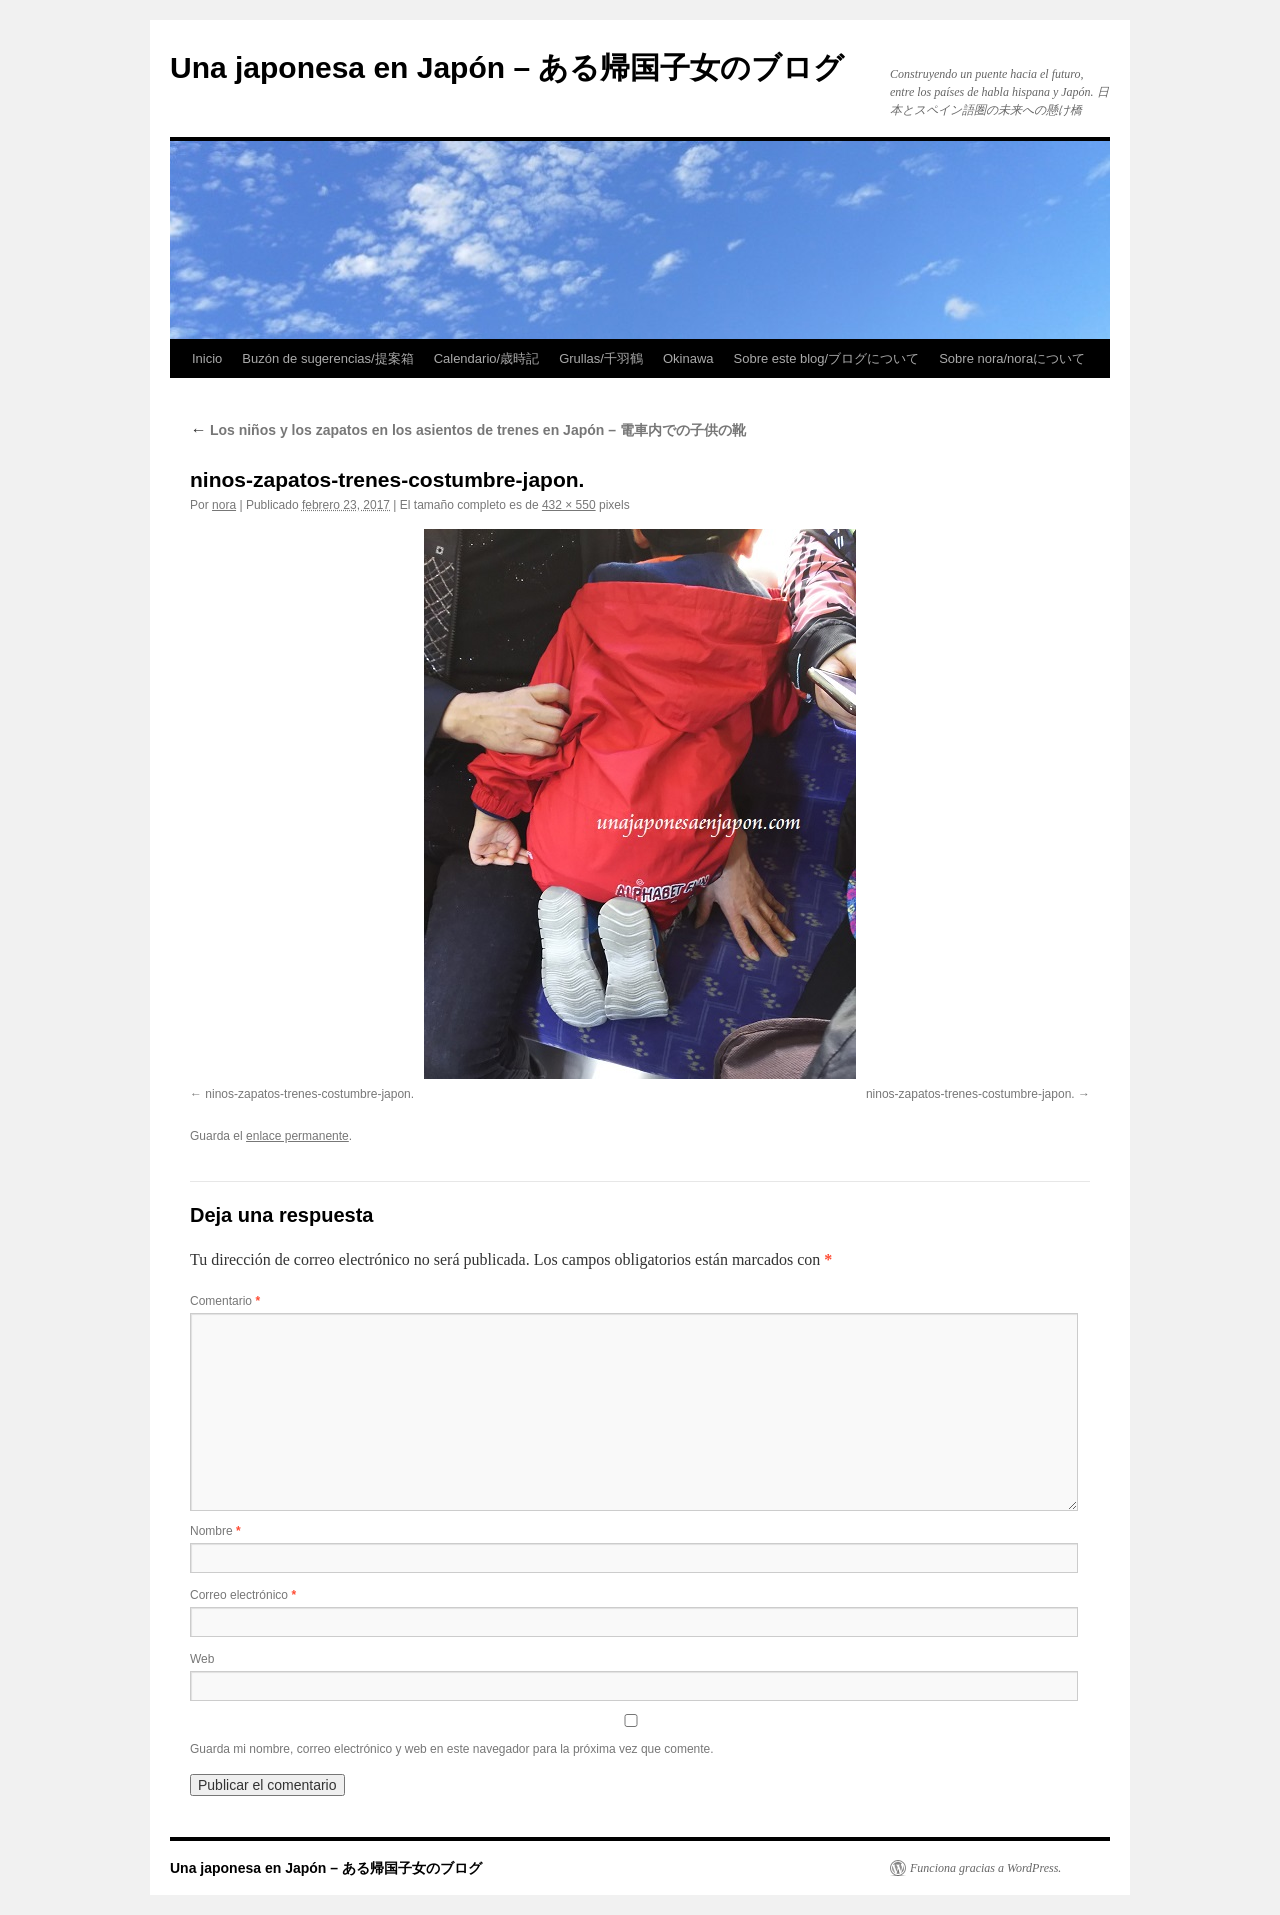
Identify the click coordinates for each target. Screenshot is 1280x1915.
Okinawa (688, 358)
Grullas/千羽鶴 (601, 358)
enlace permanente (297, 1136)
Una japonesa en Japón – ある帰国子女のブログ (507, 67)
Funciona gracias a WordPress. (985, 1868)
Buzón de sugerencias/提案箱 (327, 358)
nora (224, 505)
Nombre (215, 1531)
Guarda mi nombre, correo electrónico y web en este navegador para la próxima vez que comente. (452, 1749)
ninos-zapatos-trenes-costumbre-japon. (309, 1094)
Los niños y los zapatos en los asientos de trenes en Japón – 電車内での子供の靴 (468, 430)
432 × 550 (569, 505)
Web (202, 1659)
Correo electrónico (243, 1595)
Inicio (207, 358)
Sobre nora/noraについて (1012, 358)
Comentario (225, 1301)
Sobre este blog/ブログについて (827, 358)
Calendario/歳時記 (487, 358)
